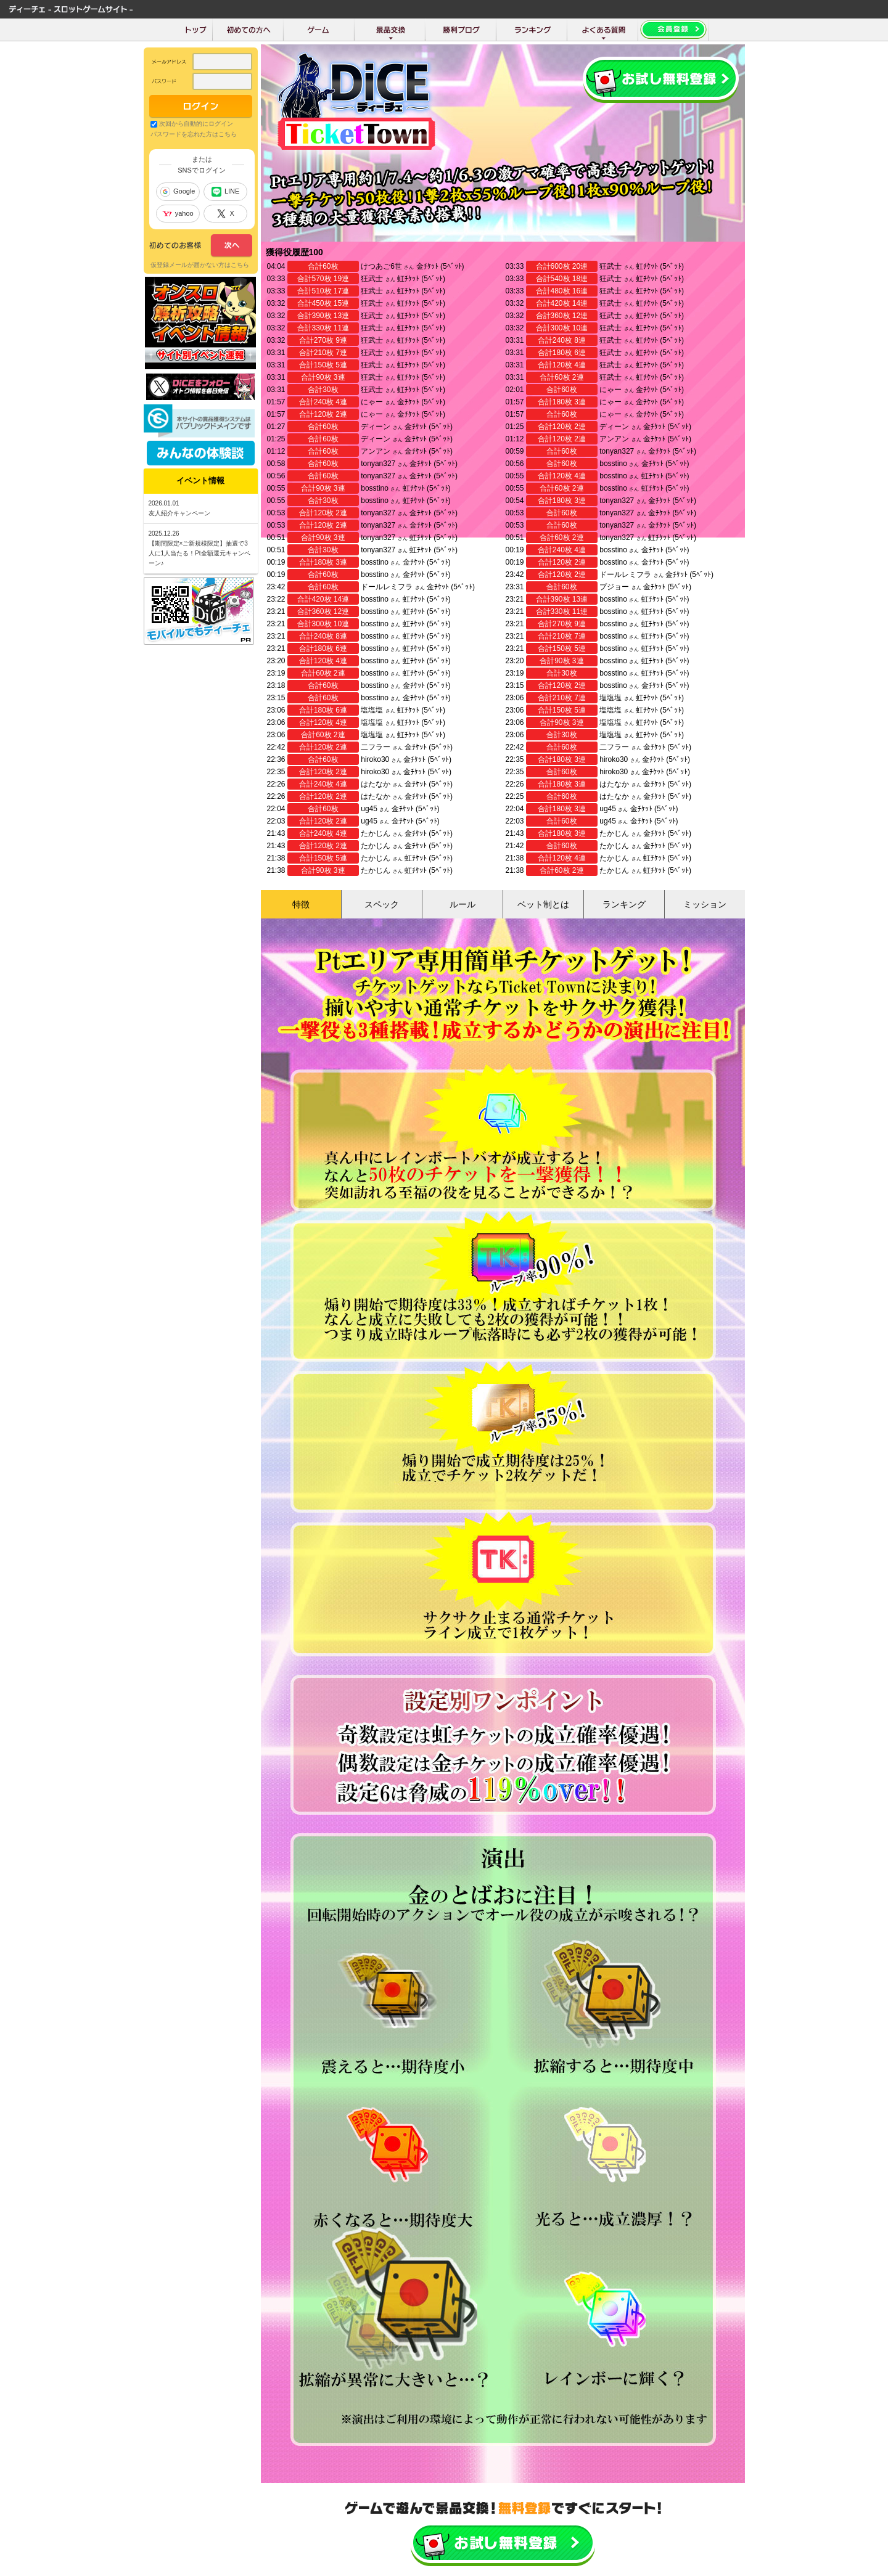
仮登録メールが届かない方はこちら (199, 264)
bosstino (613, 463)
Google (177, 192)
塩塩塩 (610, 697)
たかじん (375, 833)
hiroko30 (375, 759)
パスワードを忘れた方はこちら (193, 134)
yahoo (178, 213)
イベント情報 (200, 480)
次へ (200, 246)
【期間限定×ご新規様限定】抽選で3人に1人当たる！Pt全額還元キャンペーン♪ (199, 553)
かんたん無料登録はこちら (502, 2544)
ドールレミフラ (625, 574)
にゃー (610, 389)
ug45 (369, 808)
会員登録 (661, 80)
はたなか (375, 784)
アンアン (614, 439)
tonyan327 (616, 451)
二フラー (375, 747)
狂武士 (610, 266)
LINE (225, 192)
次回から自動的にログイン (196, 123)
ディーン (375, 426)
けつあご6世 (381, 266)
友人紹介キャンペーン (179, 513)
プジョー (614, 587)
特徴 (301, 904)
